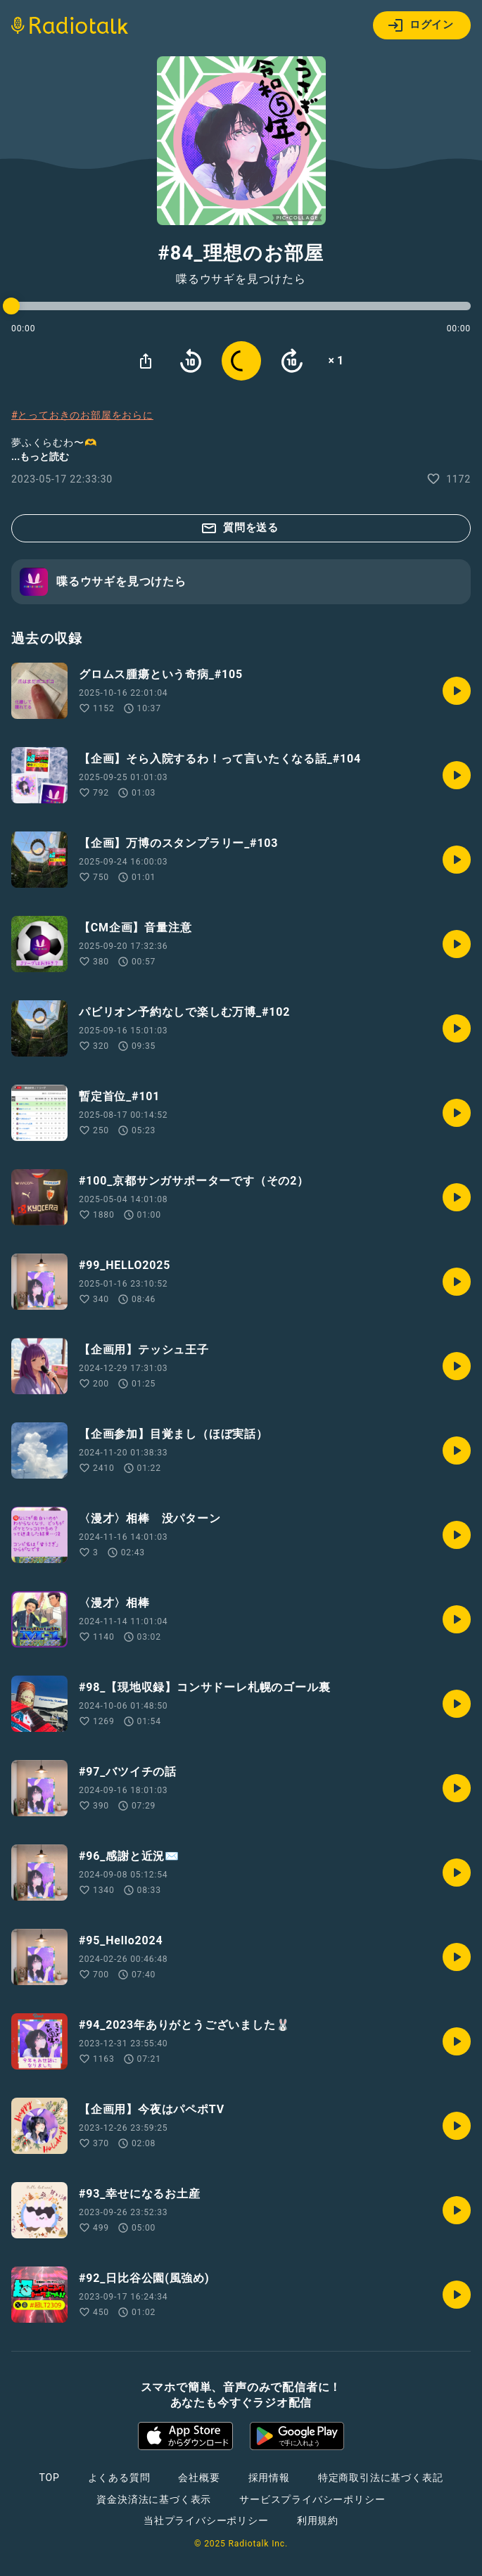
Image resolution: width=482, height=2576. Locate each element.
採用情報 (269, 2477)
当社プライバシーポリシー (206, 2520)
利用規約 (317, 2520)
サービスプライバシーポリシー (312, 2499)
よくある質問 (119, 2477)
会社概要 (199, 2477)
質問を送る (240, 528)
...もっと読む (40, 456)
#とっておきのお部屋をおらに (82, 415)
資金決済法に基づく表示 (153, 2499)
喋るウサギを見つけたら (241, 279)
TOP (49, 2477)
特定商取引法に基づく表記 (380, 2477)
